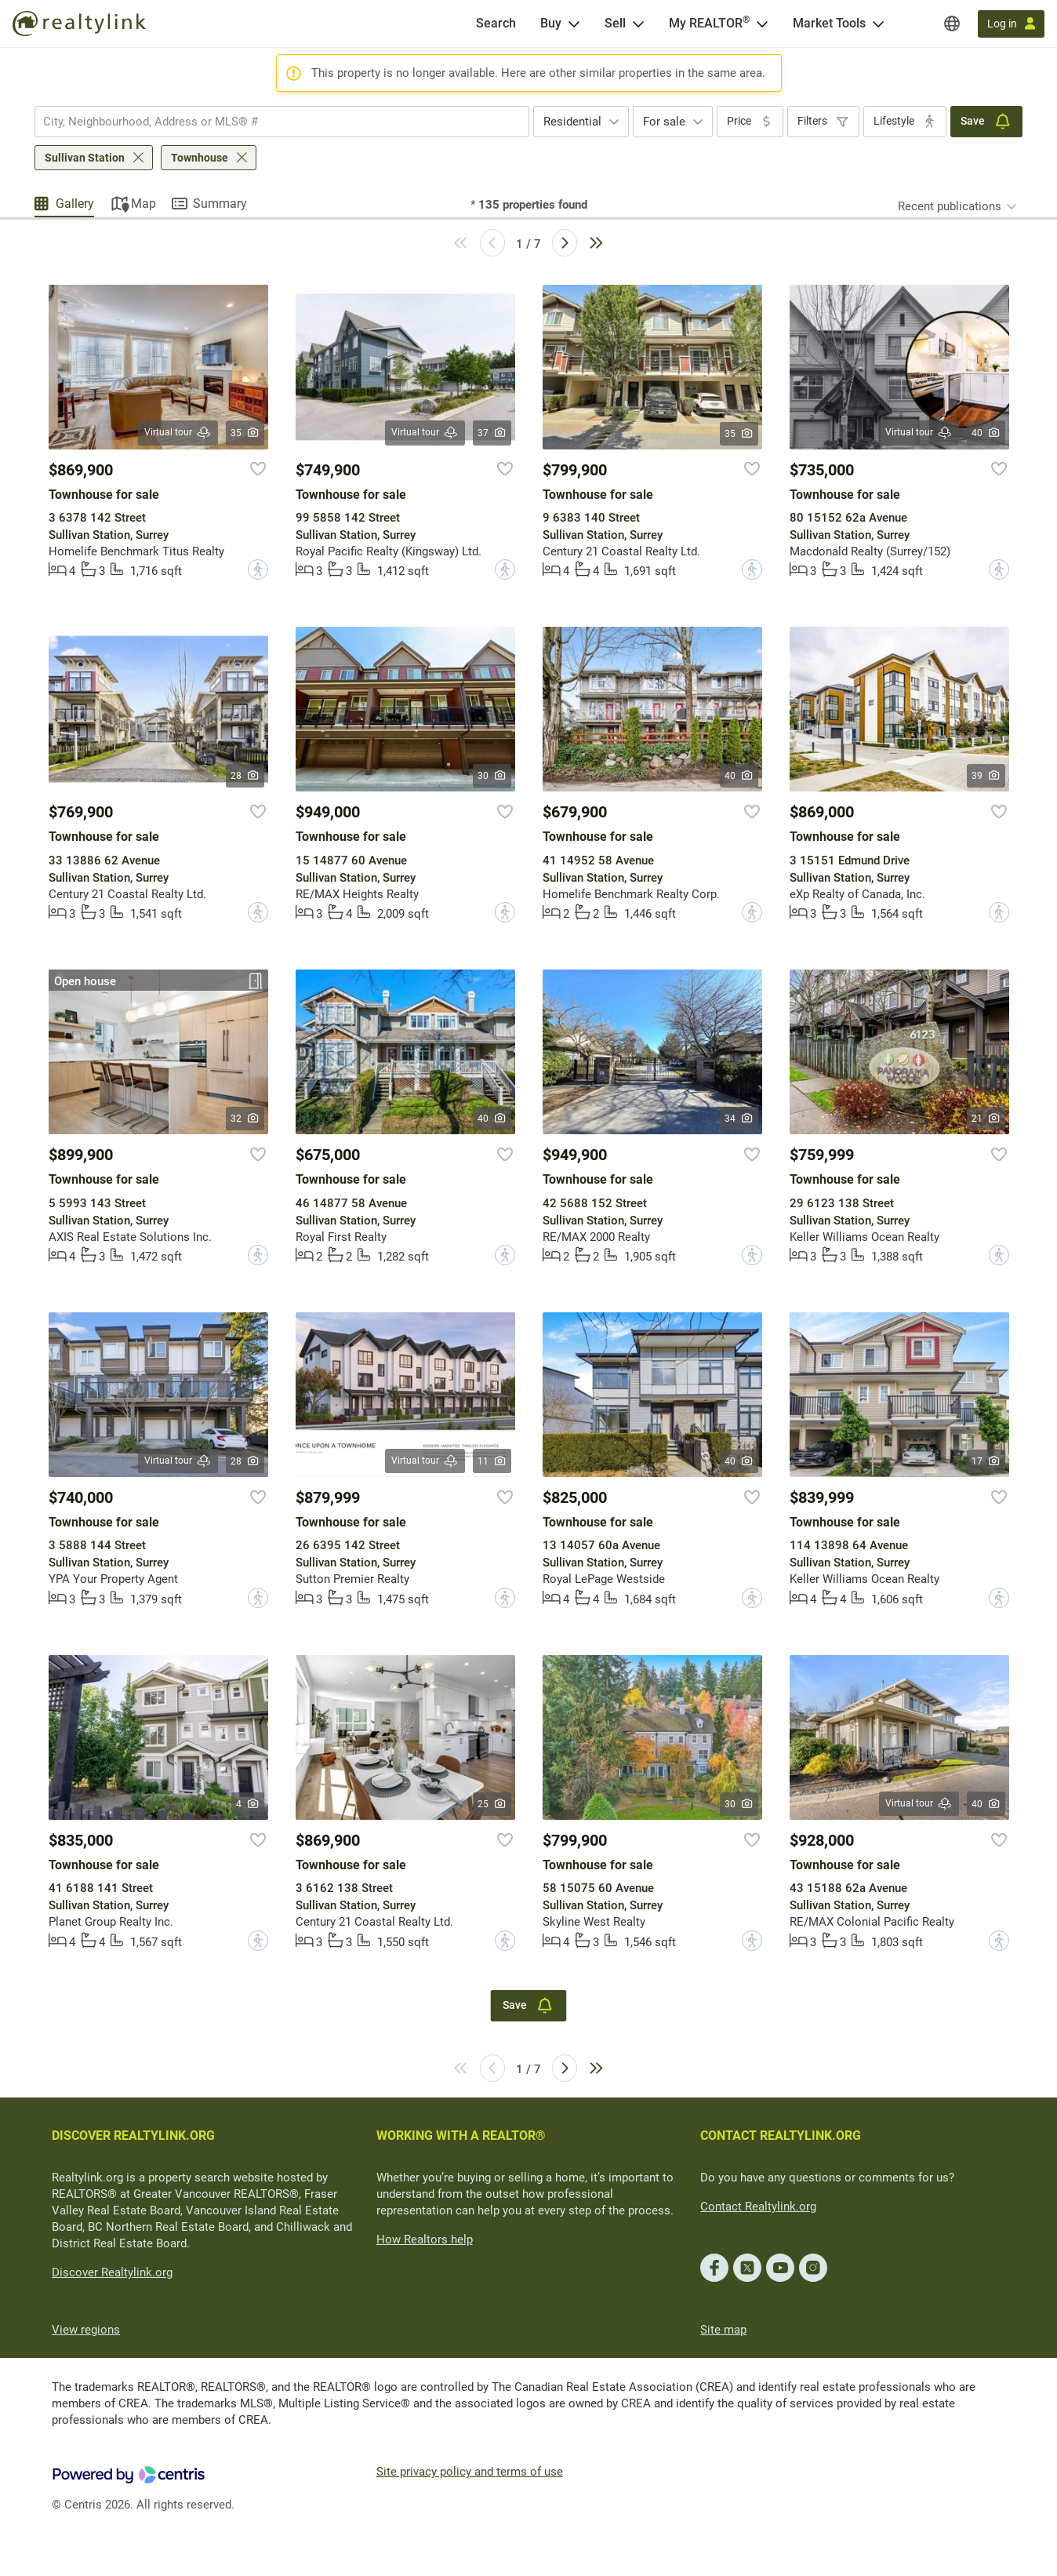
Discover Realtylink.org (112, 2272)
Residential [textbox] (572, 122)
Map (143, 203)
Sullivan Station (85, 157)
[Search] (496, 23)
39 (986, 775)
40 (986, 433)
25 (492, 1804)
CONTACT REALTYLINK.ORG (780, 2135)
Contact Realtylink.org (758, 2206)
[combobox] (282, 121)
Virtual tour (178, 432)
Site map (723, 2330)
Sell (615, 23)
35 (245, 433)
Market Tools (829, 23)
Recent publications (949, 206)
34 (739, 1118)
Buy (550, 23)
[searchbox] (272, 121)
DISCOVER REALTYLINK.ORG (133, 2135)
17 (986, 1461)
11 (492, 1461)
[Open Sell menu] (638, 23)
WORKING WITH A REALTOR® (461, 2135)
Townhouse (199, 157)
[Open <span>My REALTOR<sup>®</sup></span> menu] (762, 23)
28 (245, 775)
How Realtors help (424, 2239)
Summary (220, 203)
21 (986, 1118)
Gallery (75, 203)
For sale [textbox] (664, 122)
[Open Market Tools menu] (878, 23)
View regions (86, 2330)
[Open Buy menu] (574, 23)
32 (245, 1118)
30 (492, 775)
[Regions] (952, 23)
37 (492, 433)
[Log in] (1011, 24)
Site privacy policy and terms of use (469, 2472)
